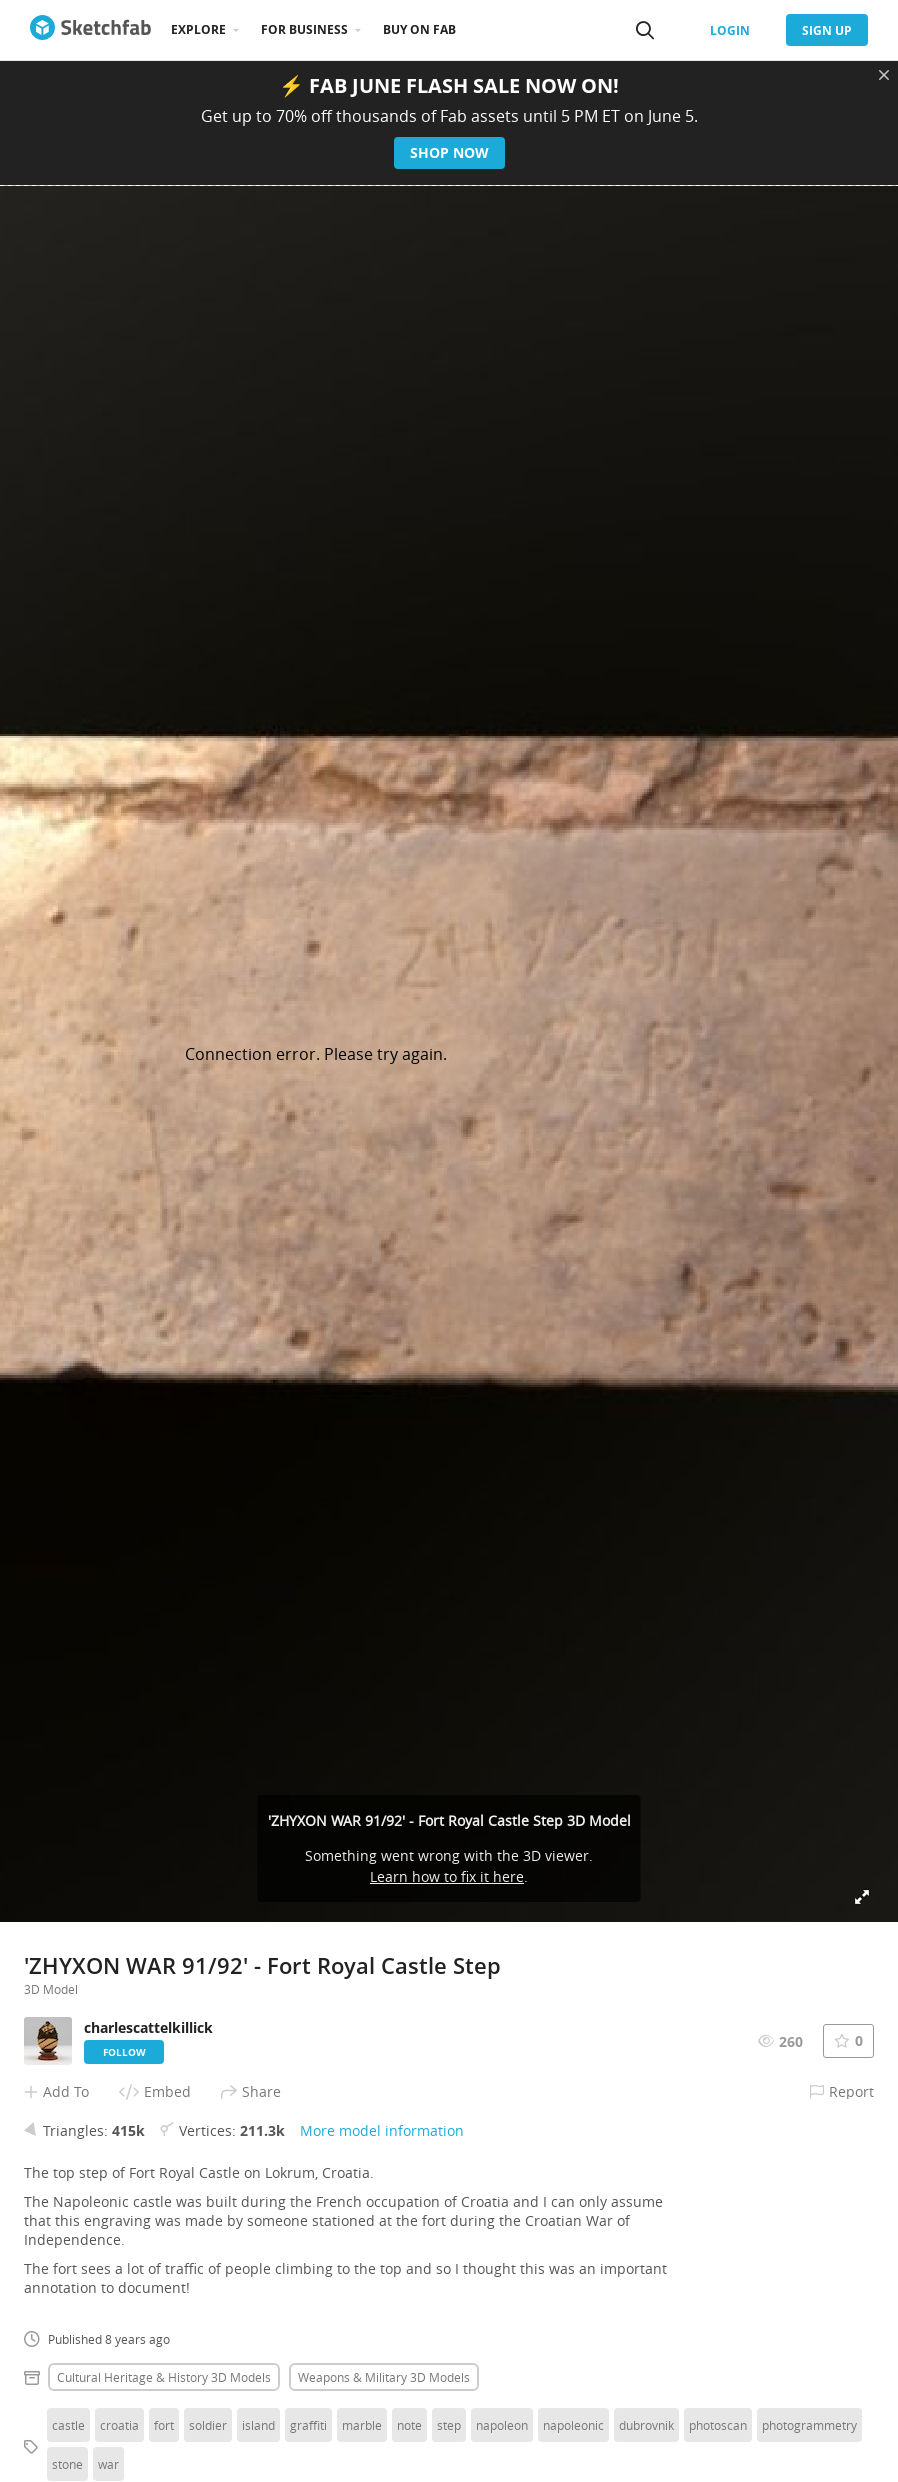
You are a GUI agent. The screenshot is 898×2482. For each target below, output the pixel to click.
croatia (119, 2425)
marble (362, 2425)
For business (304, 29)
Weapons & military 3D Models (384, 2377)
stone (67, 2464)
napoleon (502, 2425)
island (258, 2425)
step (449, 2425)
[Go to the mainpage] (90, 30)
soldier (208, 2425)
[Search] (645, 30)
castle (68, 2425)
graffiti (308, 2425)
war (108, 2464)
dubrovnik (646, 2425)
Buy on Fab (419, 29)
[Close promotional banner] (884, 75)
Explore (198, 29)
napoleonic (573, 2425)
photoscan (718, 2425)
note (409, 2425)
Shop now (449, 152)
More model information (382, 2130)
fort (164, 2425)
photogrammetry (809, 2425)
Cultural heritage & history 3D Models (164, 2377)
